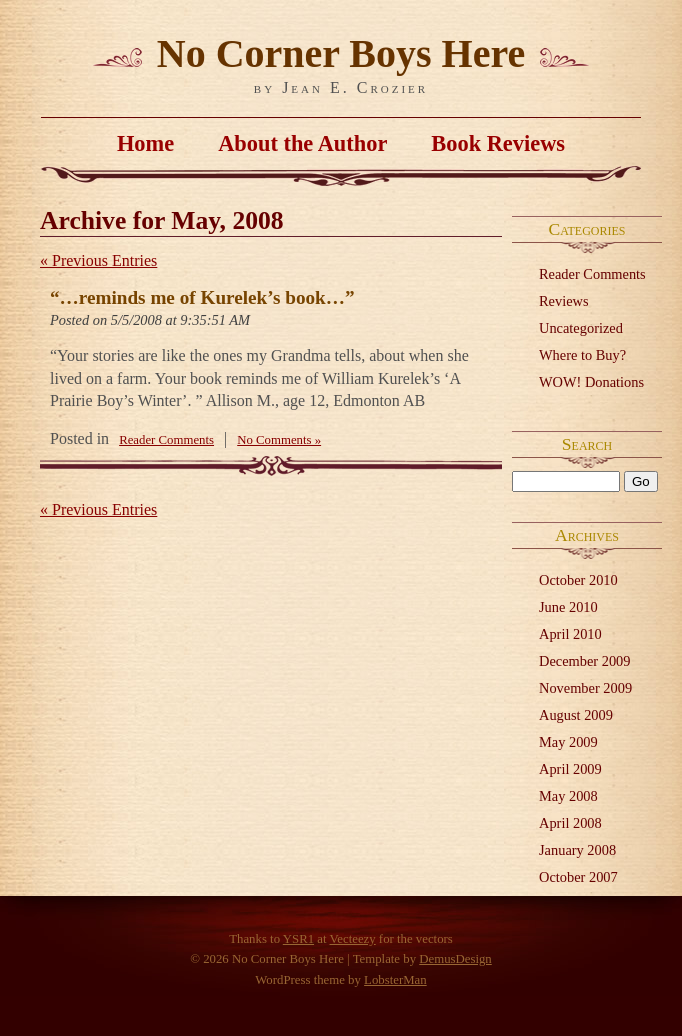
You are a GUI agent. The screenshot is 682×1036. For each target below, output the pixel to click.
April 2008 (570, 823)
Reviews (564, 301)
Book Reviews (498, 143)
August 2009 (576, 715)
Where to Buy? (582, 355)
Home (145, 143)
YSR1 (298, 939)
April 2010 (570, 634)
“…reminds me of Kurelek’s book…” (202, 297)
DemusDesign (455, 959)
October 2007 (578, 877)
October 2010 (578, 580)
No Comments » (279, 440)
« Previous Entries (98, 260)
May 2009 (568, 742)
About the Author (302, 143)
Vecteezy (352, 939)
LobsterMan (395, 980)
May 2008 (568, 796)
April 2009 (570, 769)
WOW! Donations (591, 382)
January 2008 (577, 850)
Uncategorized (581, 328)
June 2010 (568, 607)
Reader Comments (592, 274)
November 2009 (585, 688)
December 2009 (585, 661)
